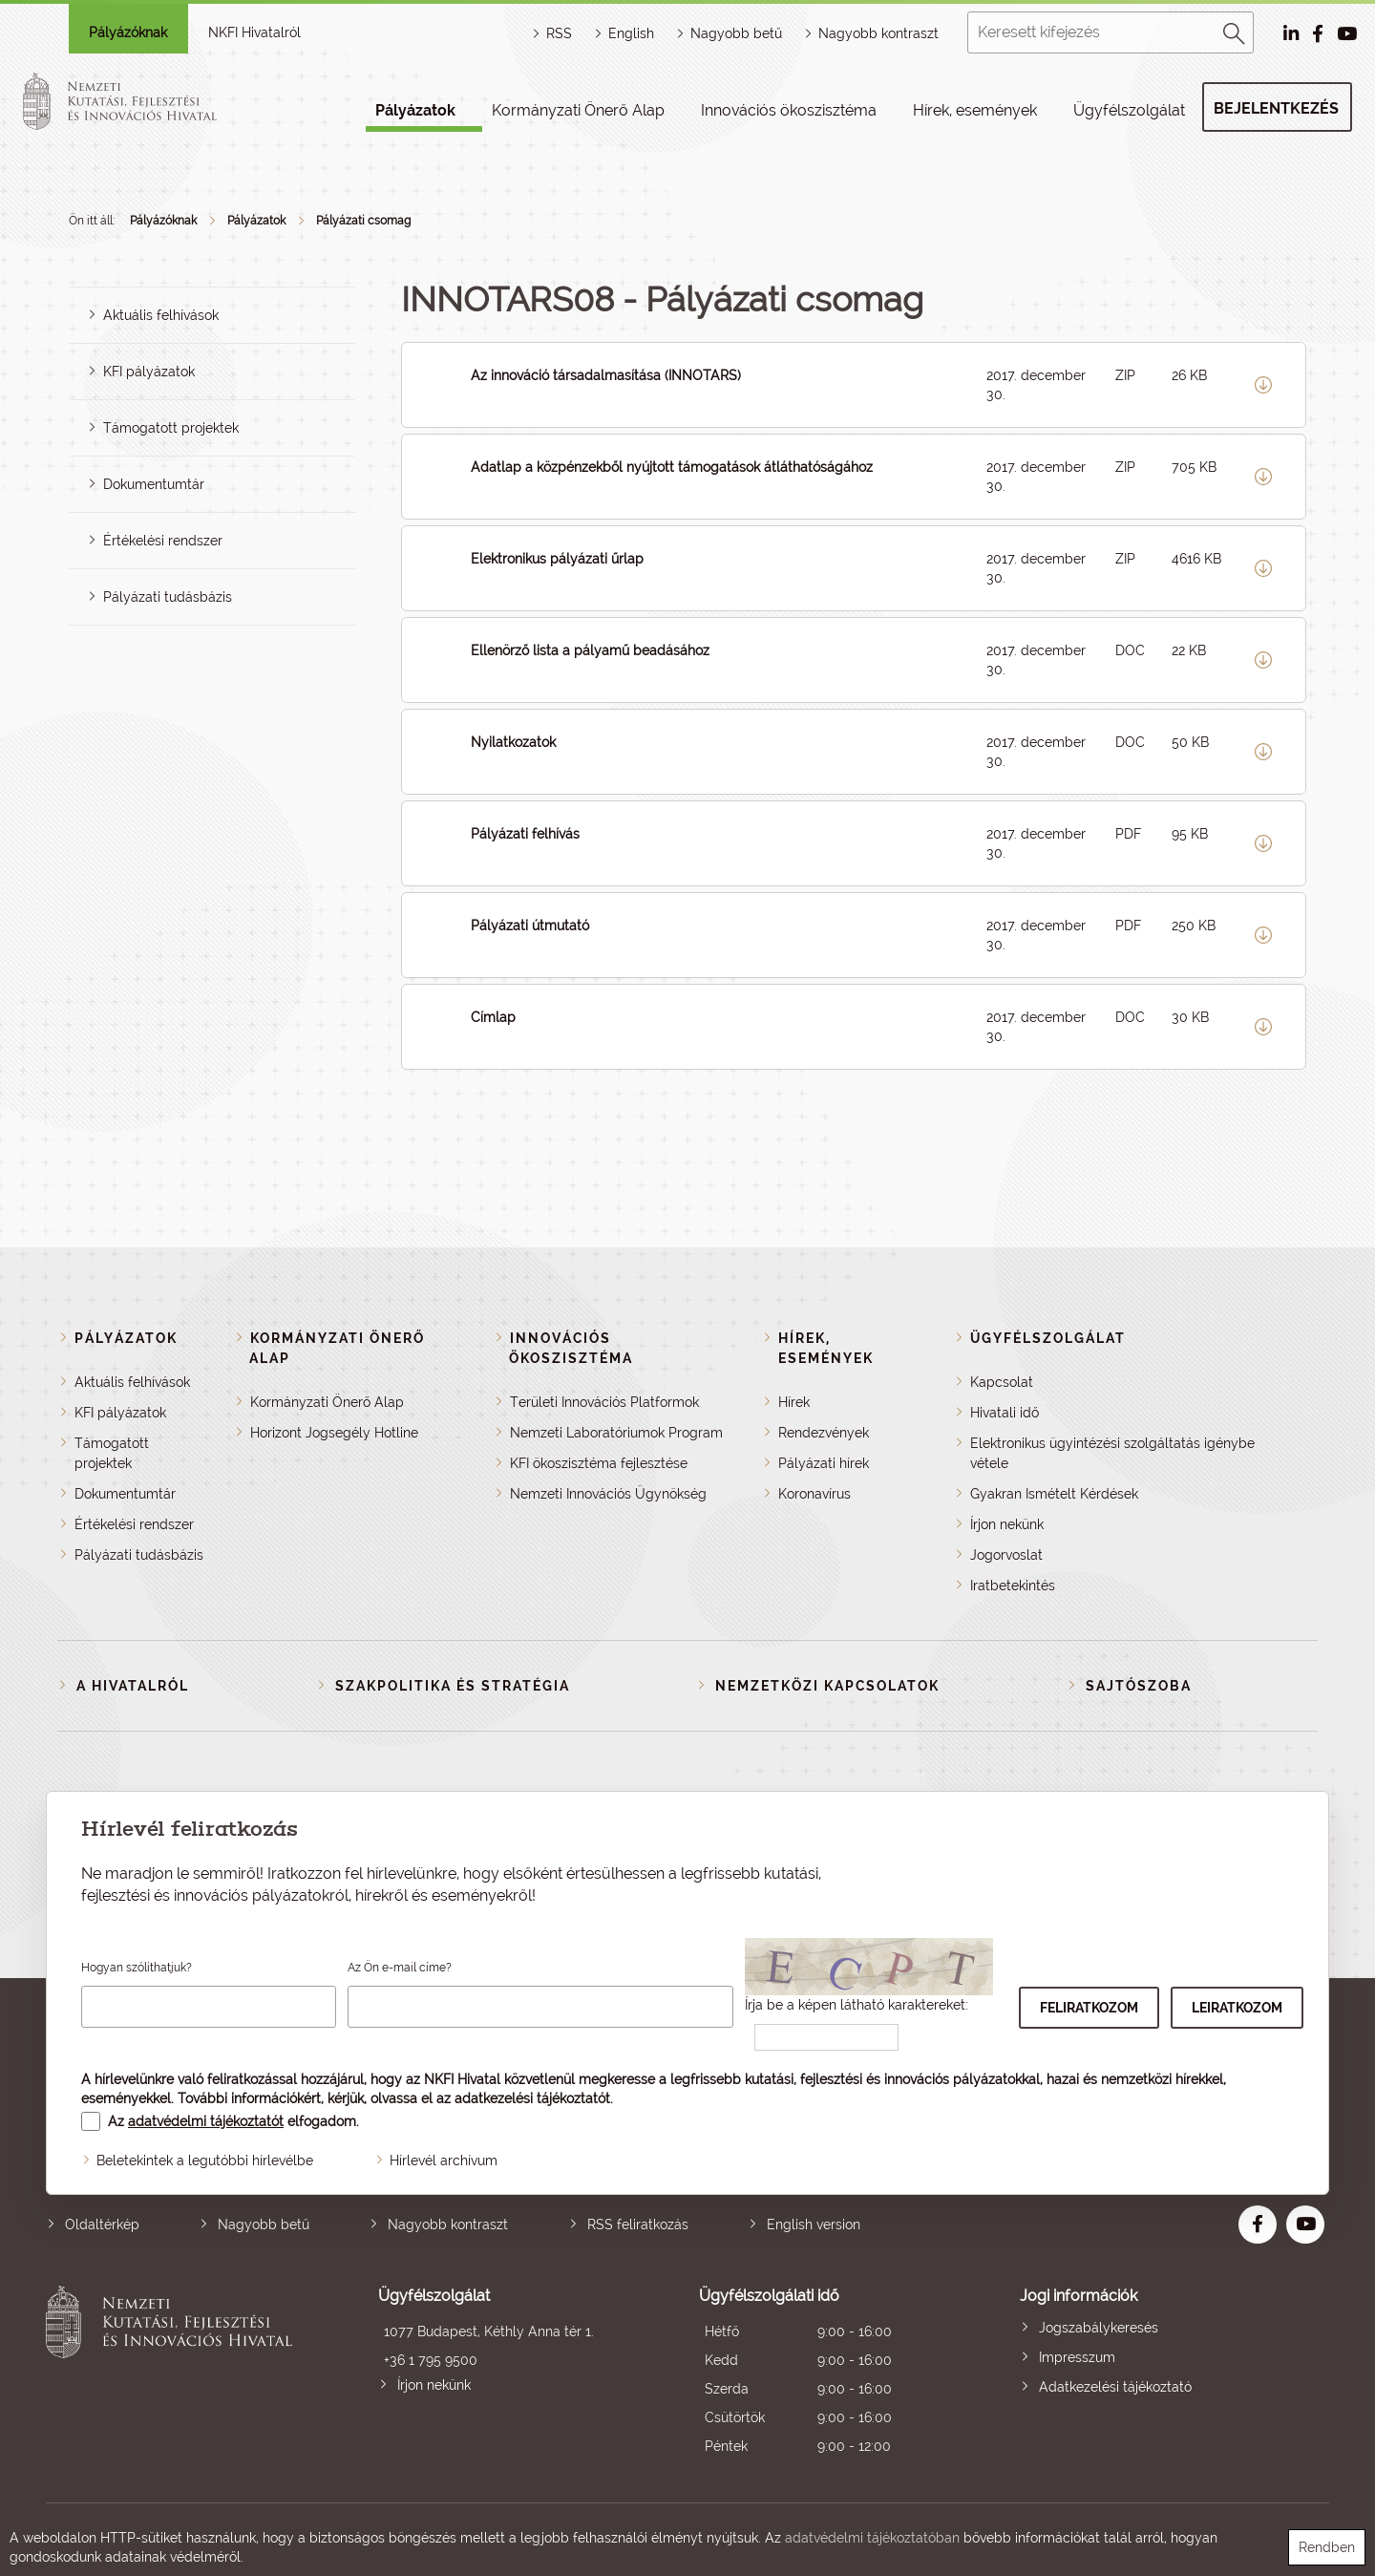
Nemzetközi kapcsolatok (827, 1685)
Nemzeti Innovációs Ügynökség (608, 1493)
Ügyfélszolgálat (1129, 110)
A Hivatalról (132, 1685)
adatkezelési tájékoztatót (532, 2098)
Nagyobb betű (263, 2224)
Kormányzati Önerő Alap (578, 110)
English (631, 33)
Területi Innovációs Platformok (604, 1402)
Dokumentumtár (153, 484)
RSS (559, 33)
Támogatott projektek (171, 428)
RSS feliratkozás (637, 2224)
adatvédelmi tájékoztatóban (872, 2537)
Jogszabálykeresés (1098, 2327)
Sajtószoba (1139, 1685)
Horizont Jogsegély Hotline (334, 1432)
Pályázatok (415, 110)
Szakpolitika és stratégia (452, 1685)
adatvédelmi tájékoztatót (206, 2121)
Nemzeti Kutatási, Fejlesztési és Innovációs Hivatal (174, 2373)
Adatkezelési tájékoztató (1115, 2387)
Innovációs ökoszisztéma (789, 110)
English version (813, 2224)
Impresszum (1077, 2357)
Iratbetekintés (1012, 1585)
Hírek (794, 1402)
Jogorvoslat (1006, 1555)
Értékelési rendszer (162, 540)
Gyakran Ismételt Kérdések (1054, 1493)
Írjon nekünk (1007, 1524)
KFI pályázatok (149, 371)
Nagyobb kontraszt (878, 33)
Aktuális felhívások (161, 315)
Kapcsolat (1001, 1382)
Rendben (1327, 2547)
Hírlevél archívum (443, 2160)
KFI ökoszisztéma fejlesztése (599, 1463)
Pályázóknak (128, 32)
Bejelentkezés (1276, 108)
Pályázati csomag (363, 220)
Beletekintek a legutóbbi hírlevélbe (204, 2160)
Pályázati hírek (823, 1463)
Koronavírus (814, 1493)
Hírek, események (975, 110)
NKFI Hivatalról (254, 32)
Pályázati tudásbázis (167, 597)
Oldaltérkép (102, 2224)
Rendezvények (823, 1432)
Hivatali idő (1004, 1412)
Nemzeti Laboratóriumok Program (616, 1432)
